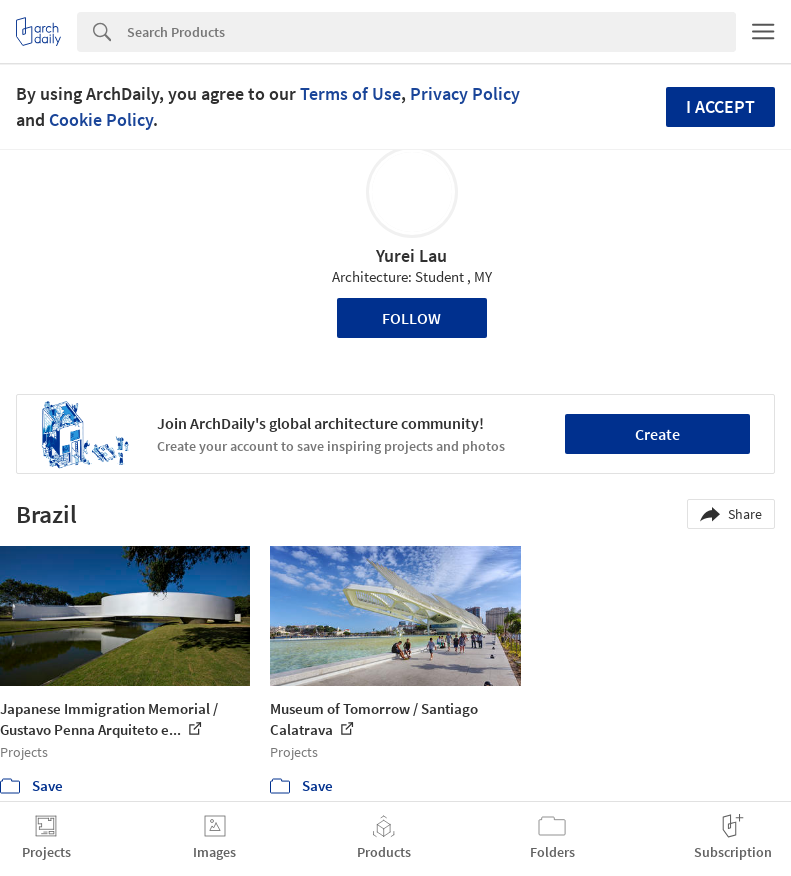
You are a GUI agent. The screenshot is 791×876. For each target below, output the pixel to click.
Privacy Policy (465, 93)
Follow (411, 318)
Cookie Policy (101, 119)
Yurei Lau (411, 255)
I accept (720, 106)
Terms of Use (350, 93)
